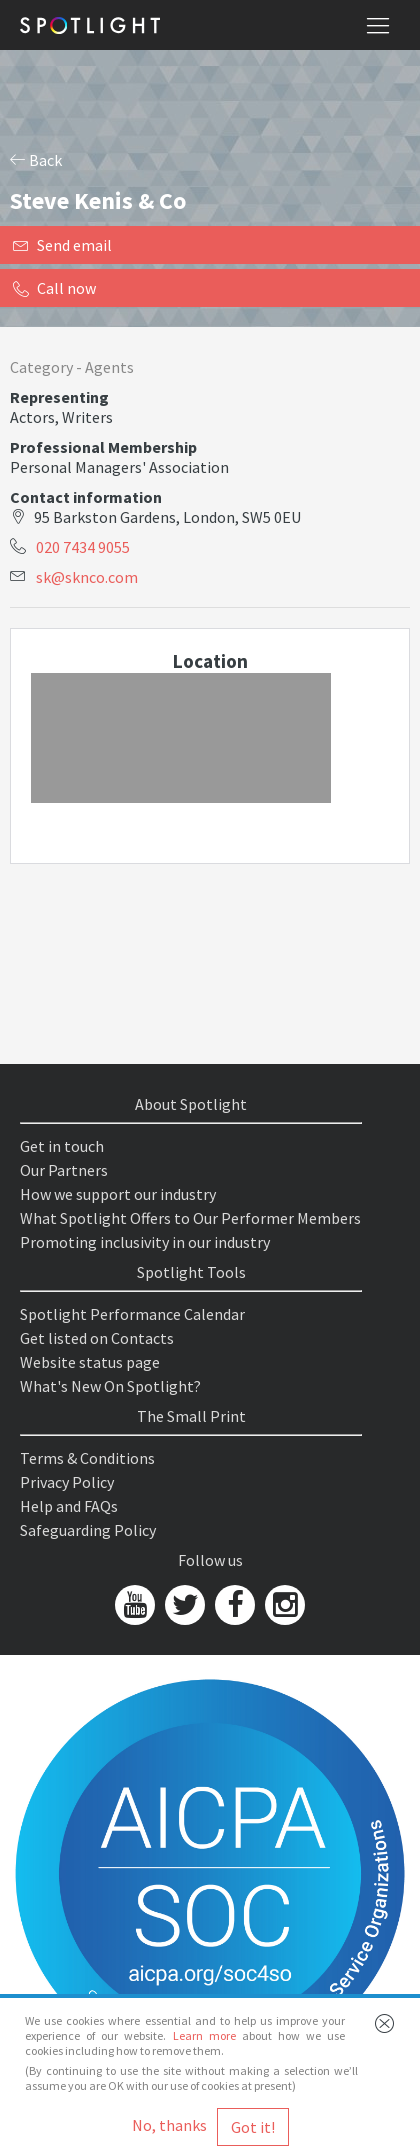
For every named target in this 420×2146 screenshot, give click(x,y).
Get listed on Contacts (97, 1338)
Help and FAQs (69, 1506)
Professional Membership (103, 447)
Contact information (86, 497)
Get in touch (62, 1146)
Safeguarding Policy (88, 1530)
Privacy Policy (67, 1482)
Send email (62, 245)
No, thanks (169, 2125)
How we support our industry (118, 1194)
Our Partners (64, 1170)
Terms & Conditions (87, 1458)
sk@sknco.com (87, 577)
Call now (54, 288)
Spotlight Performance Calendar (132, 1314)
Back (36, 160)
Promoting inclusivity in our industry (145, 1242)
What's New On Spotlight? (110, 1386)
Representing (59, 397)
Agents (109, 367)
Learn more (204, 2035)
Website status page (90, 1362)
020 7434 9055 (83, 547)
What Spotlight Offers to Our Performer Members (190, 1218)
